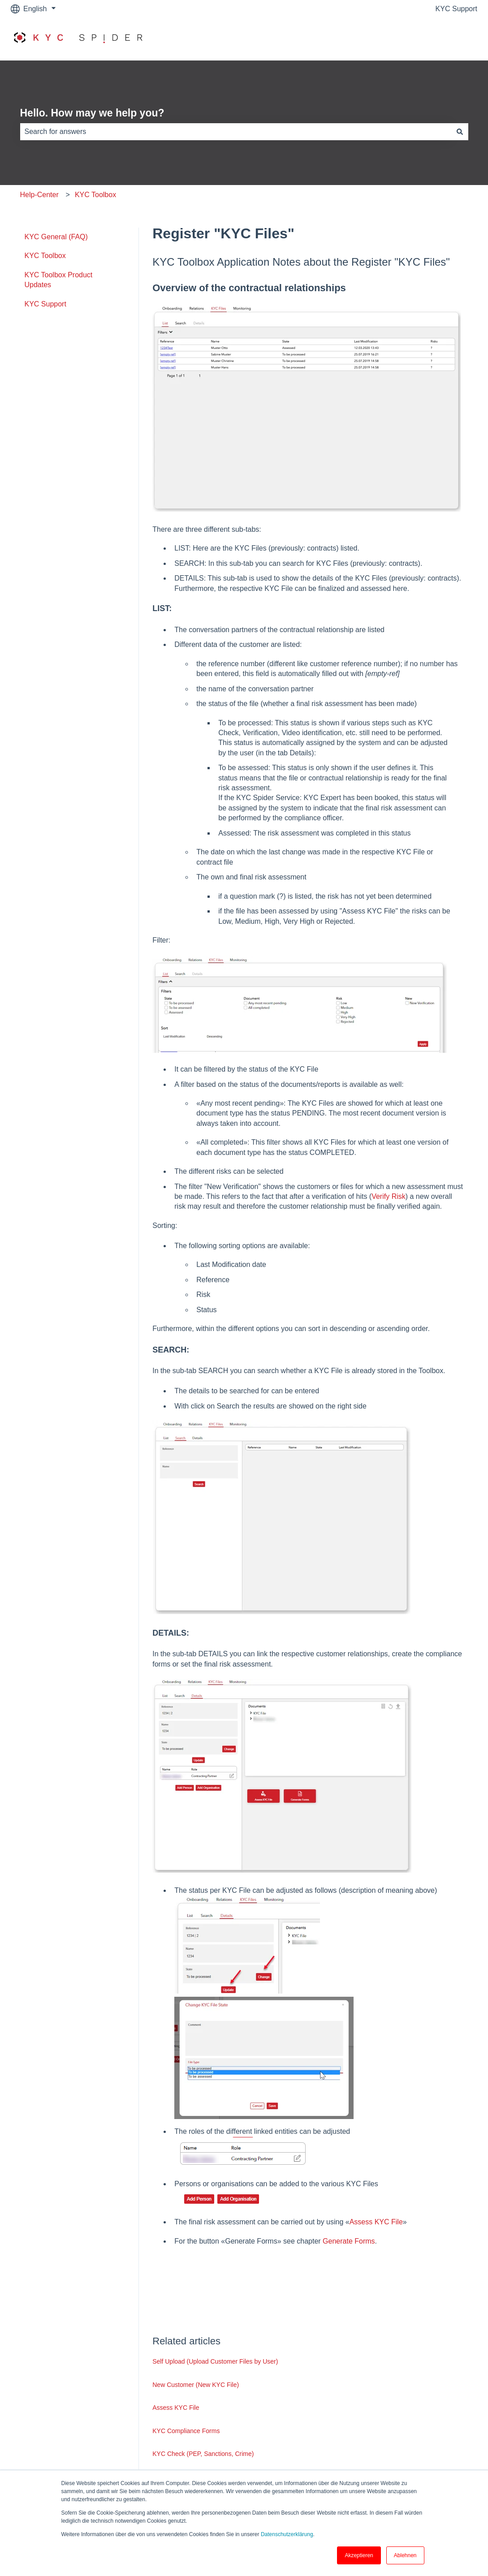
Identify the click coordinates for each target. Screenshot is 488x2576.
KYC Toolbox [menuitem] (45, 255)
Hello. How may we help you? (92, 113)
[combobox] (235, 131)
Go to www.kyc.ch (439, 39)
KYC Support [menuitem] (45, 304)
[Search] (459, 131)
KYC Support (456, 9)
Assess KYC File (376, 2222)
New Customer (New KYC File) (195, 2384)
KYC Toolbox (95, 194)
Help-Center (39, 194)
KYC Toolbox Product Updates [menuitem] (59, 280)
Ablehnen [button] (405, 2555)
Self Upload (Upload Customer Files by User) (215, 2361)
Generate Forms (349, 2241)
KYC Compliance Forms (186, 2430)
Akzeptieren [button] (359, 2555)
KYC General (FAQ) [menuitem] (56, 237)
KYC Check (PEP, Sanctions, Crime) (203, 2453)
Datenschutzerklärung (287, 2534)
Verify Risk (388, 1196)
